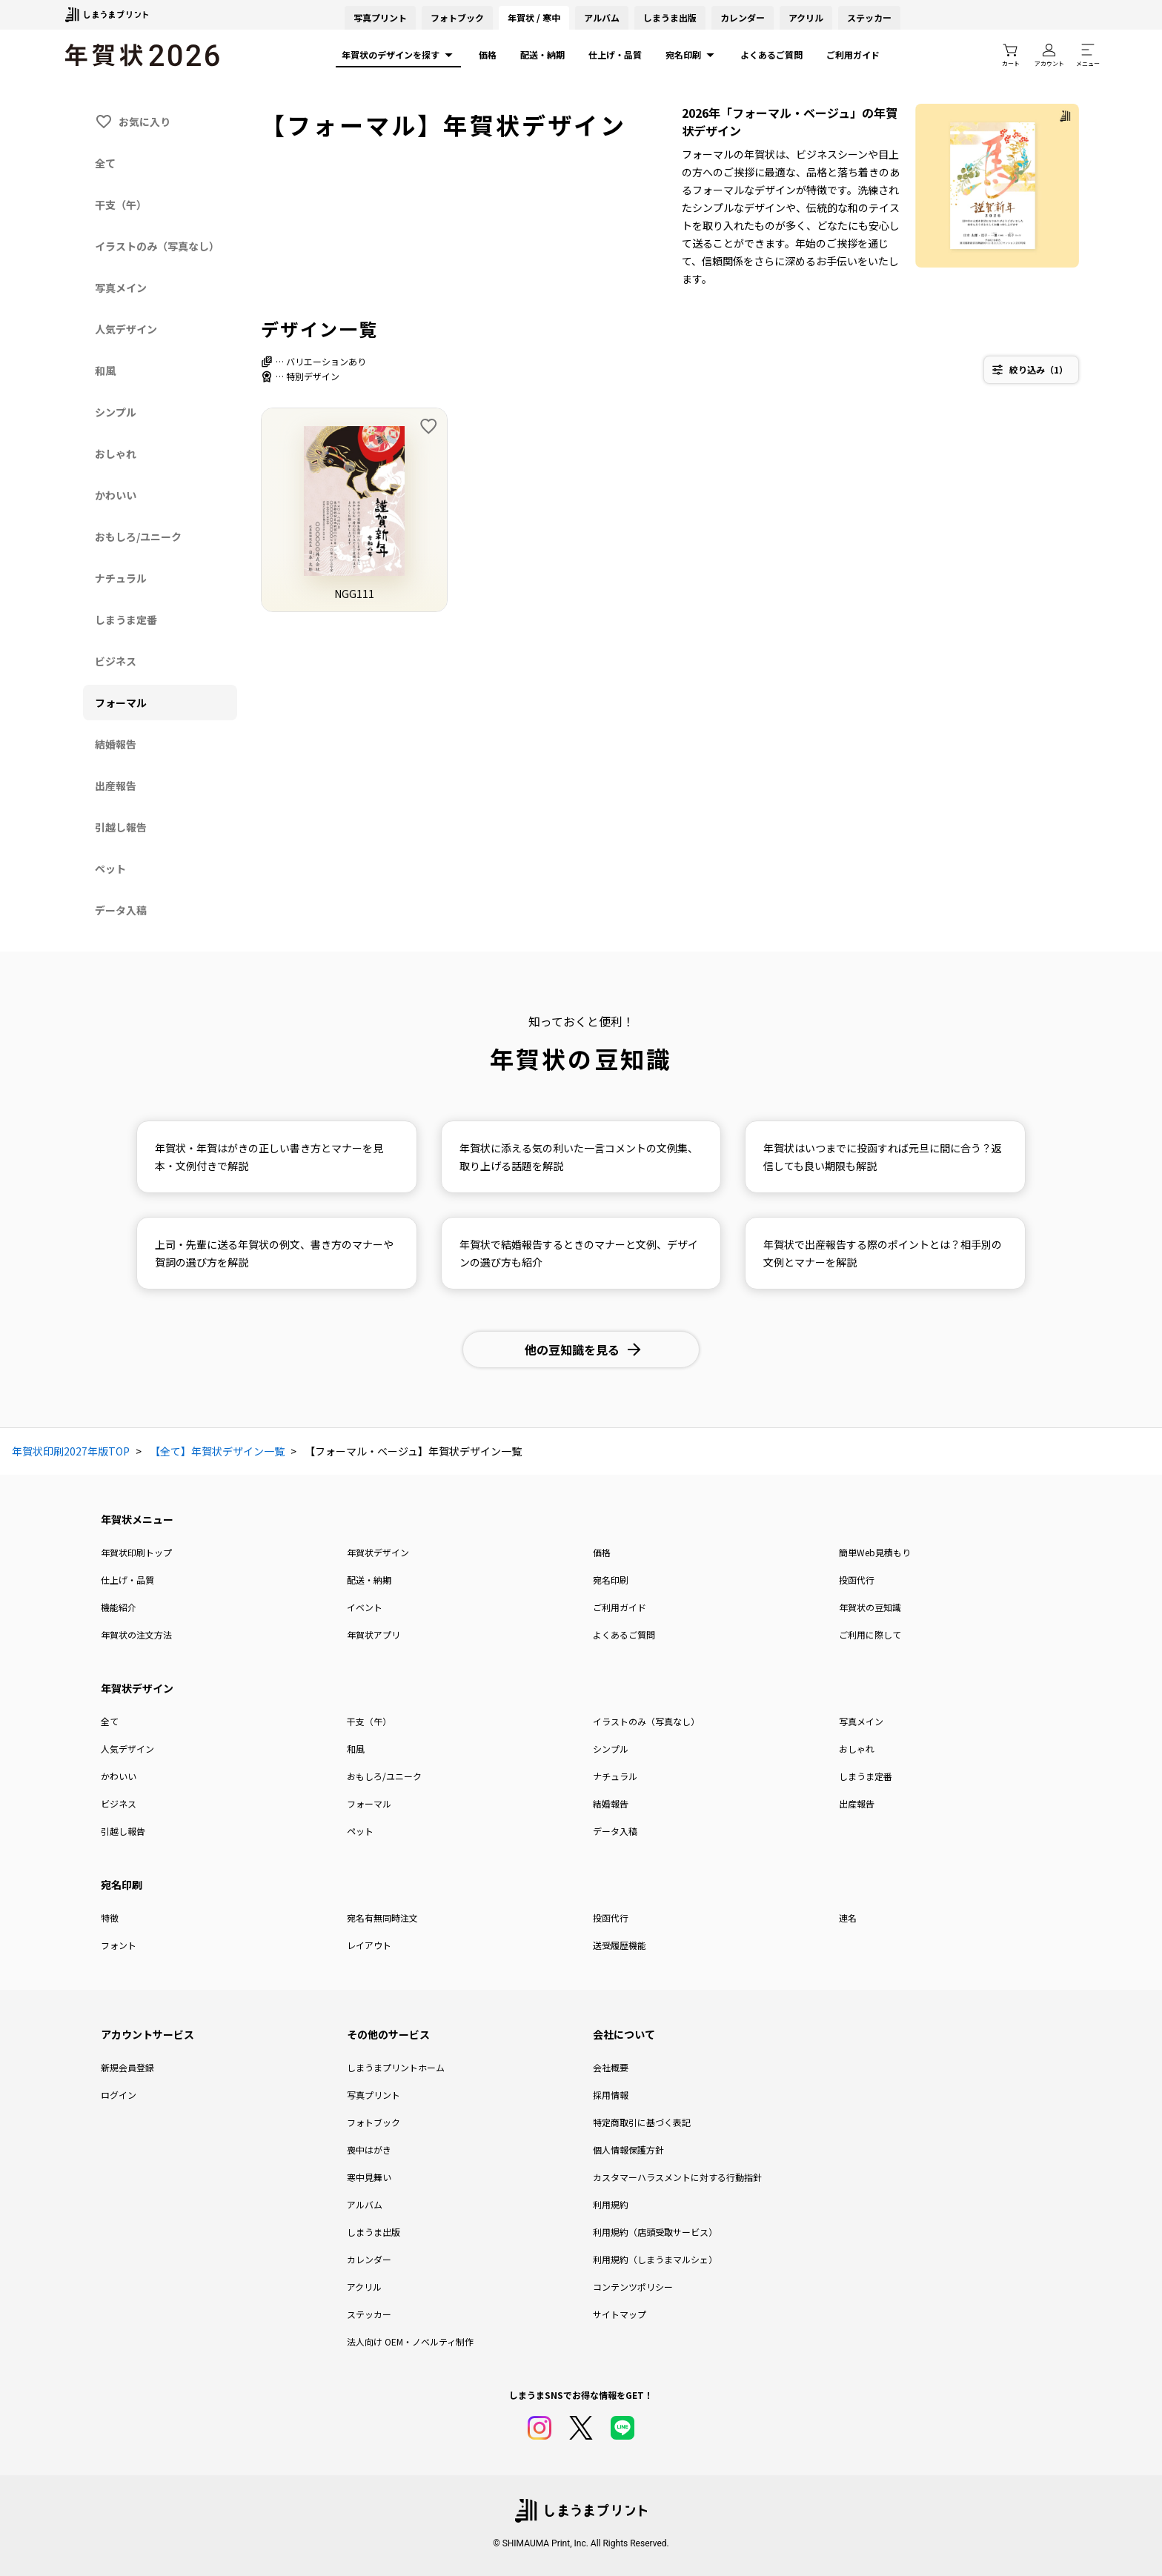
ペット (360, 1831)
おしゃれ (856, 1748)
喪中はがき (369, 2149)
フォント (118, 1945)
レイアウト (369, 1945)
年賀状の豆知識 (870, 1607)
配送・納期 (542, 54)
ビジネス (118, 1803)
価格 (488, 54)
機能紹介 (118, 1607)
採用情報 (610, 2094)
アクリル (805, 17)
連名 (848, 1917)
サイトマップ (619, 2314)
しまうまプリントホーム (396, 2067)
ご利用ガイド (853, 54)
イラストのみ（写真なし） (646, 1721)
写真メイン (861, 1721)
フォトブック (457, 17)
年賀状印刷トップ (136, 1552)
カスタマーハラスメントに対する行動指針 (677, 2177)
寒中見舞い (369, 2177)
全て (110, 1721)
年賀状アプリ (373, 1634)
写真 (380, 17)
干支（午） (369, 1721)
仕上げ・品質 (615, 54)
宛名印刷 (691, 55)
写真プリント (373, 2094)
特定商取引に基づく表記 (642, 2122)
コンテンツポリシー (633, 2286)
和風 (356, 1748)
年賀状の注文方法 (136, 1634)
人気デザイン (127, 1748)
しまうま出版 (670, 17)
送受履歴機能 (619, 1945)
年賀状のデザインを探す (398, 55)
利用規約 (610, 2204)
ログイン (118, 2094)
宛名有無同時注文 (382, 1917)
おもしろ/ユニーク (384, 1776)
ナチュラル (615, 1776)
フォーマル (369, 1803)
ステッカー (869, 17)
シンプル (610, 1748)
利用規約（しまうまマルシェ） (655, 2259)
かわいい (118, 1776)
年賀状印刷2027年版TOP (71, 1451)
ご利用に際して (870, 1634)
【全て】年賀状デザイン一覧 (217, 1451)
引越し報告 (123, 1831)
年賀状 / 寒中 (534, 17)
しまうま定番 (865, 1776)
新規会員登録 (127, 2067)
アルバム (602, 17)
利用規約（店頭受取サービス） (655, 2231)
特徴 (110, 1917)
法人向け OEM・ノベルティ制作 (410, 2341)
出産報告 (856, 1803)
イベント (364, 1607)
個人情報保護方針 (628, 2149)
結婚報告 (610, 1803)
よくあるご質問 (771, 54)
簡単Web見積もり (875, 1552)
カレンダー (742, 17)
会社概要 (610, 2067)
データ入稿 (615, 1831)
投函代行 (856, 1579)
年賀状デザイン (378, 1552)
